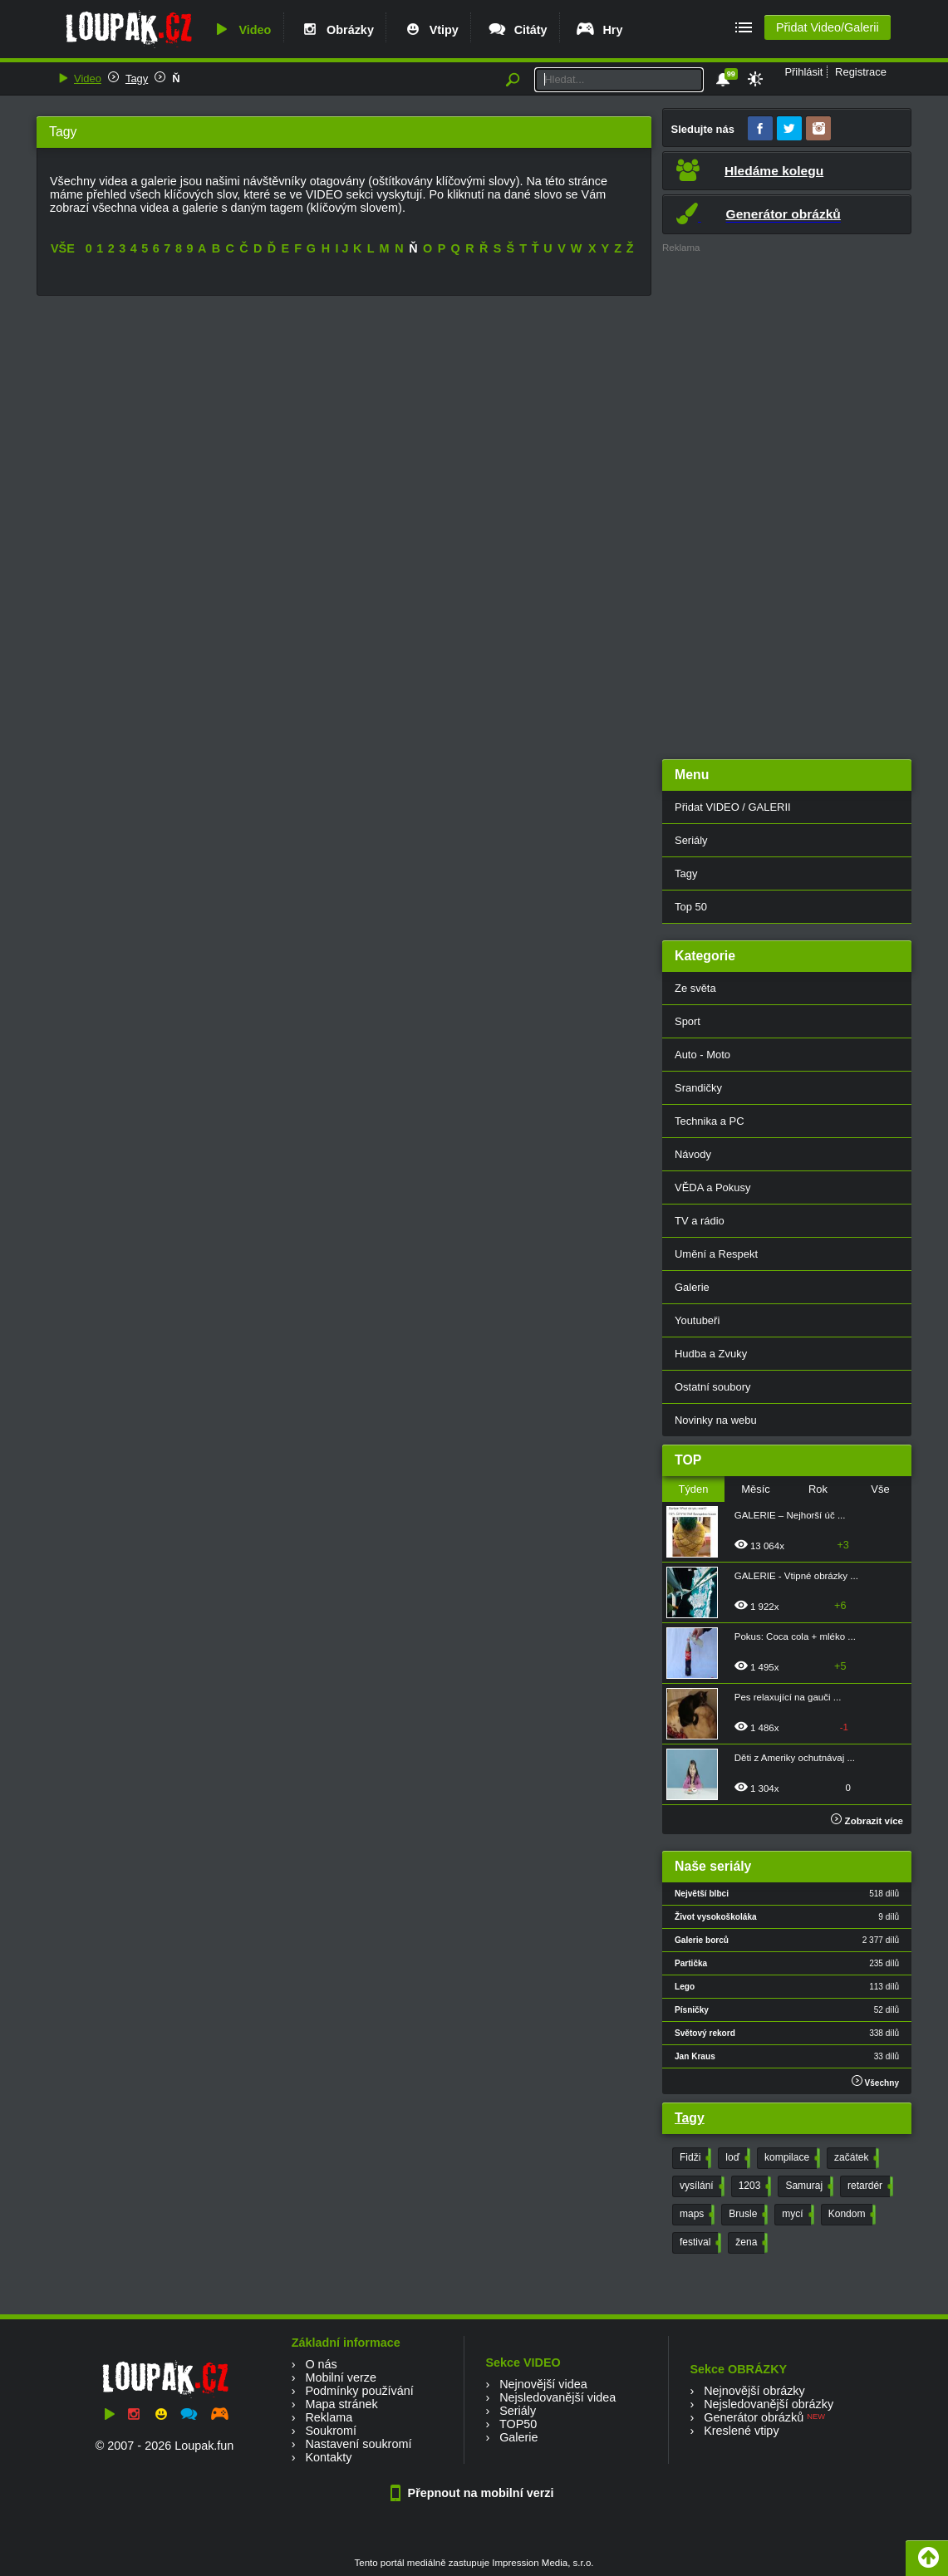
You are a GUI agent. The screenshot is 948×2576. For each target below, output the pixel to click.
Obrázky (336, 30)
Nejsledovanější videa (557, 2397)
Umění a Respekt (716, 1254)
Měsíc (755, 1489)
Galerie (692, 1287)
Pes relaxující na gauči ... (788, 1697)
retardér (868, 2186)
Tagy (136, 78)
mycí (796, 2215)
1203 (754, 2186)
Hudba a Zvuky (711, 1353)
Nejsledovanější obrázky (768, 2404)
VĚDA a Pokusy (712, 1187)
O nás (320, 2364)
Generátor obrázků (753, 2417)
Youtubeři (697, 1320)
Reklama (328, 2417)
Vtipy (430, 30)
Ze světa (695, 988)
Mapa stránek (341, 2404)
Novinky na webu (716, 1420)
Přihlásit (803, 72)
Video (241, 30)
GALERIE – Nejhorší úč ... (790, 1515)
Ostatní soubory (712, 1387)
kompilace (790, 2158)
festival (699, 2243)
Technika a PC (709, 1121)
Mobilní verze (340, 2377)
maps (695, 2215)
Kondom (850, 2215)
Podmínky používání (359, 2390)
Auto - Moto (702, 1054)
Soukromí (330, 2430)
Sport (687, 1021)
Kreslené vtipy (741, 2430)
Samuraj (807, 2186)
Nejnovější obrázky (754, 2390)
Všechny (875, 2081)
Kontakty (328, 2457)
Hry (598, 30)
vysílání (700, 2186)
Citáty (517, 30)
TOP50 (518, 2424)
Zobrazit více (867, 1821)
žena (749, 2243)
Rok (818, 1489)
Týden (693, 1489)
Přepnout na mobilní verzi (474, 2493)
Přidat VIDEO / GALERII (733, 807)
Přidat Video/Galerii (827, 27)
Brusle (746, 2215)
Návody (693, 1154)
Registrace (861, 72)
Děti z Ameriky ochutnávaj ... (794, 1758)
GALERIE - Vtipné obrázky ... (796, 1576)
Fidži (694, 2158)
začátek (855, 2158)
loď (736, 2158)
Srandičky (698, 1088)
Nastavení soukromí (358, 2444)
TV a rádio (700, 1220)
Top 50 (691, 906)
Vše (880, 1489)
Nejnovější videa (543, 2384)
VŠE (63, 248)
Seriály (691, 840)
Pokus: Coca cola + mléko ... (795, 1636)
